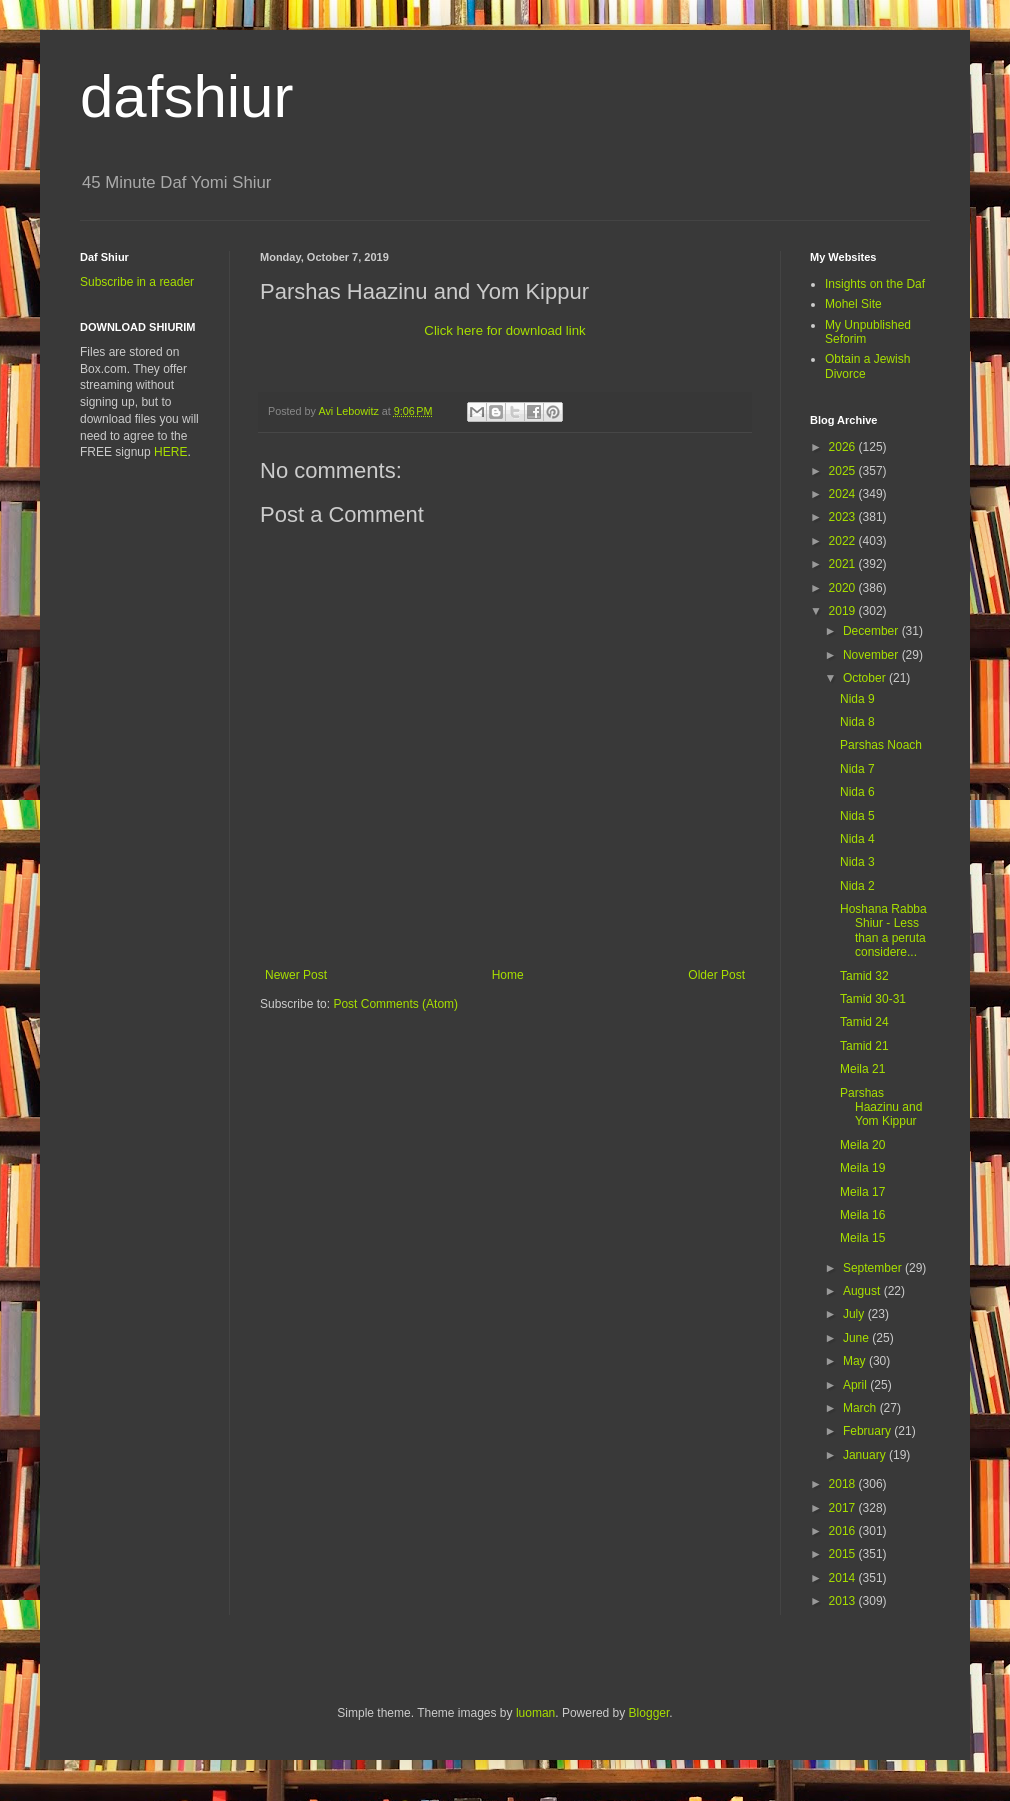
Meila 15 (862, 1238)
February (868, 1431)
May (856, 1361)
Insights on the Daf (875, 284)
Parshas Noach (881, 745)
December (872, 631)
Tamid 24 (864, 1022)
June (857, 1338)
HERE (170, 452)
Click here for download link (504, 330)
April (856, 1385)
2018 (844, 1484)
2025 (844, 471)
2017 (844, 1508)
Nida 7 (857, 769)
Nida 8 (857, 722)
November (872, 655)
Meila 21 (862, 1069)
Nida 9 (857, 699)
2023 (844, 517)
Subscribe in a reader (137, 282)
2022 (844, 541)
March (861, 1408)
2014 (844, 1578)
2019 (844, 611)
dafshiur (186, 96)
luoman (535, 1713)
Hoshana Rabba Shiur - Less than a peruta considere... (883, 930)
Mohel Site (853, 304)
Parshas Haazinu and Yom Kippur (881, 1107)
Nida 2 (857, 886)
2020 (844, 588)
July (855, 1314)
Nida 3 (857, 862)
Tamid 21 (864, 1046)
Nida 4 (857, 839)
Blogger (649, 1713)
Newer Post (296, 975)
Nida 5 (857, 816)
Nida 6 (857, 792)
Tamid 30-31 (873, 999)
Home (508, 975)
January (866, 1455)
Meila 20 (862, 1145)
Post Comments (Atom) (395, 1004)
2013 (844, 1601)
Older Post (716, 975)
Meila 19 (862, 1168)
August (863, 1291)
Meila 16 (862, 1215)
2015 (844, 1554)
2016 (844, 1531)
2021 (844, 564)
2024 (844, 494)
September (874, 1268)
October (866, 678)
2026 (844, 447)
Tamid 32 (864, 976)
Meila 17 (862, 1192)
